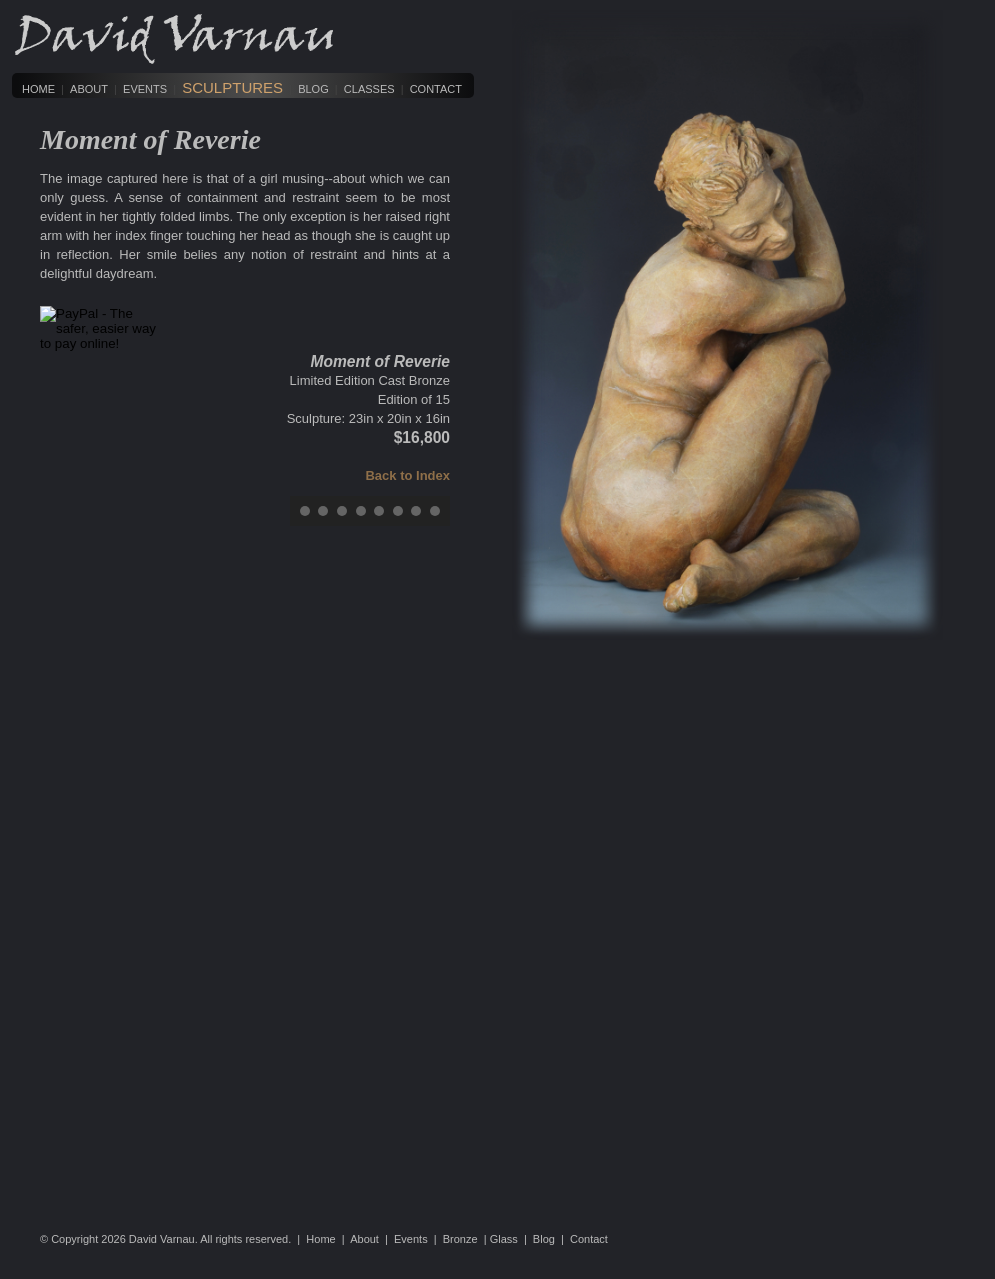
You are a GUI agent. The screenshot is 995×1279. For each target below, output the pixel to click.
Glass (504, 1239)
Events (145, 89)
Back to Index (407, 475)
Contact (436, 89)
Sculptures (232, 87)
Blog (313, 89)
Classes (369, 89)
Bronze (460, 1239)
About (89, 89)
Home (38, 89)
